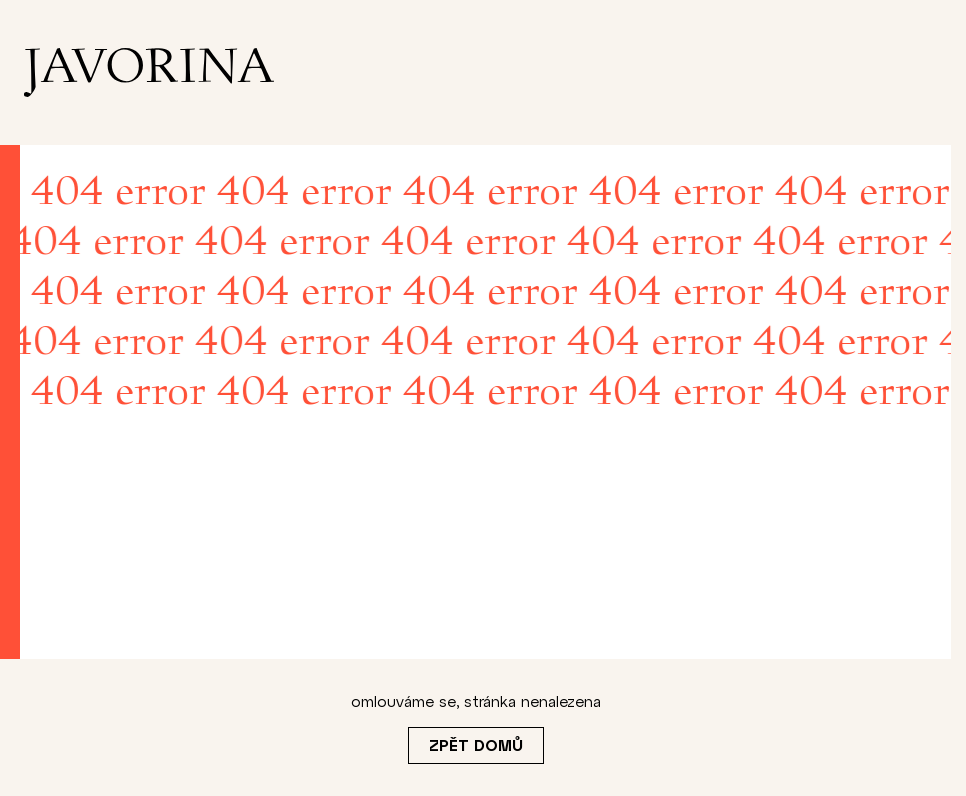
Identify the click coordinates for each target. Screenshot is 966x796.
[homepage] (149, 72)
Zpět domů (476, 745)
